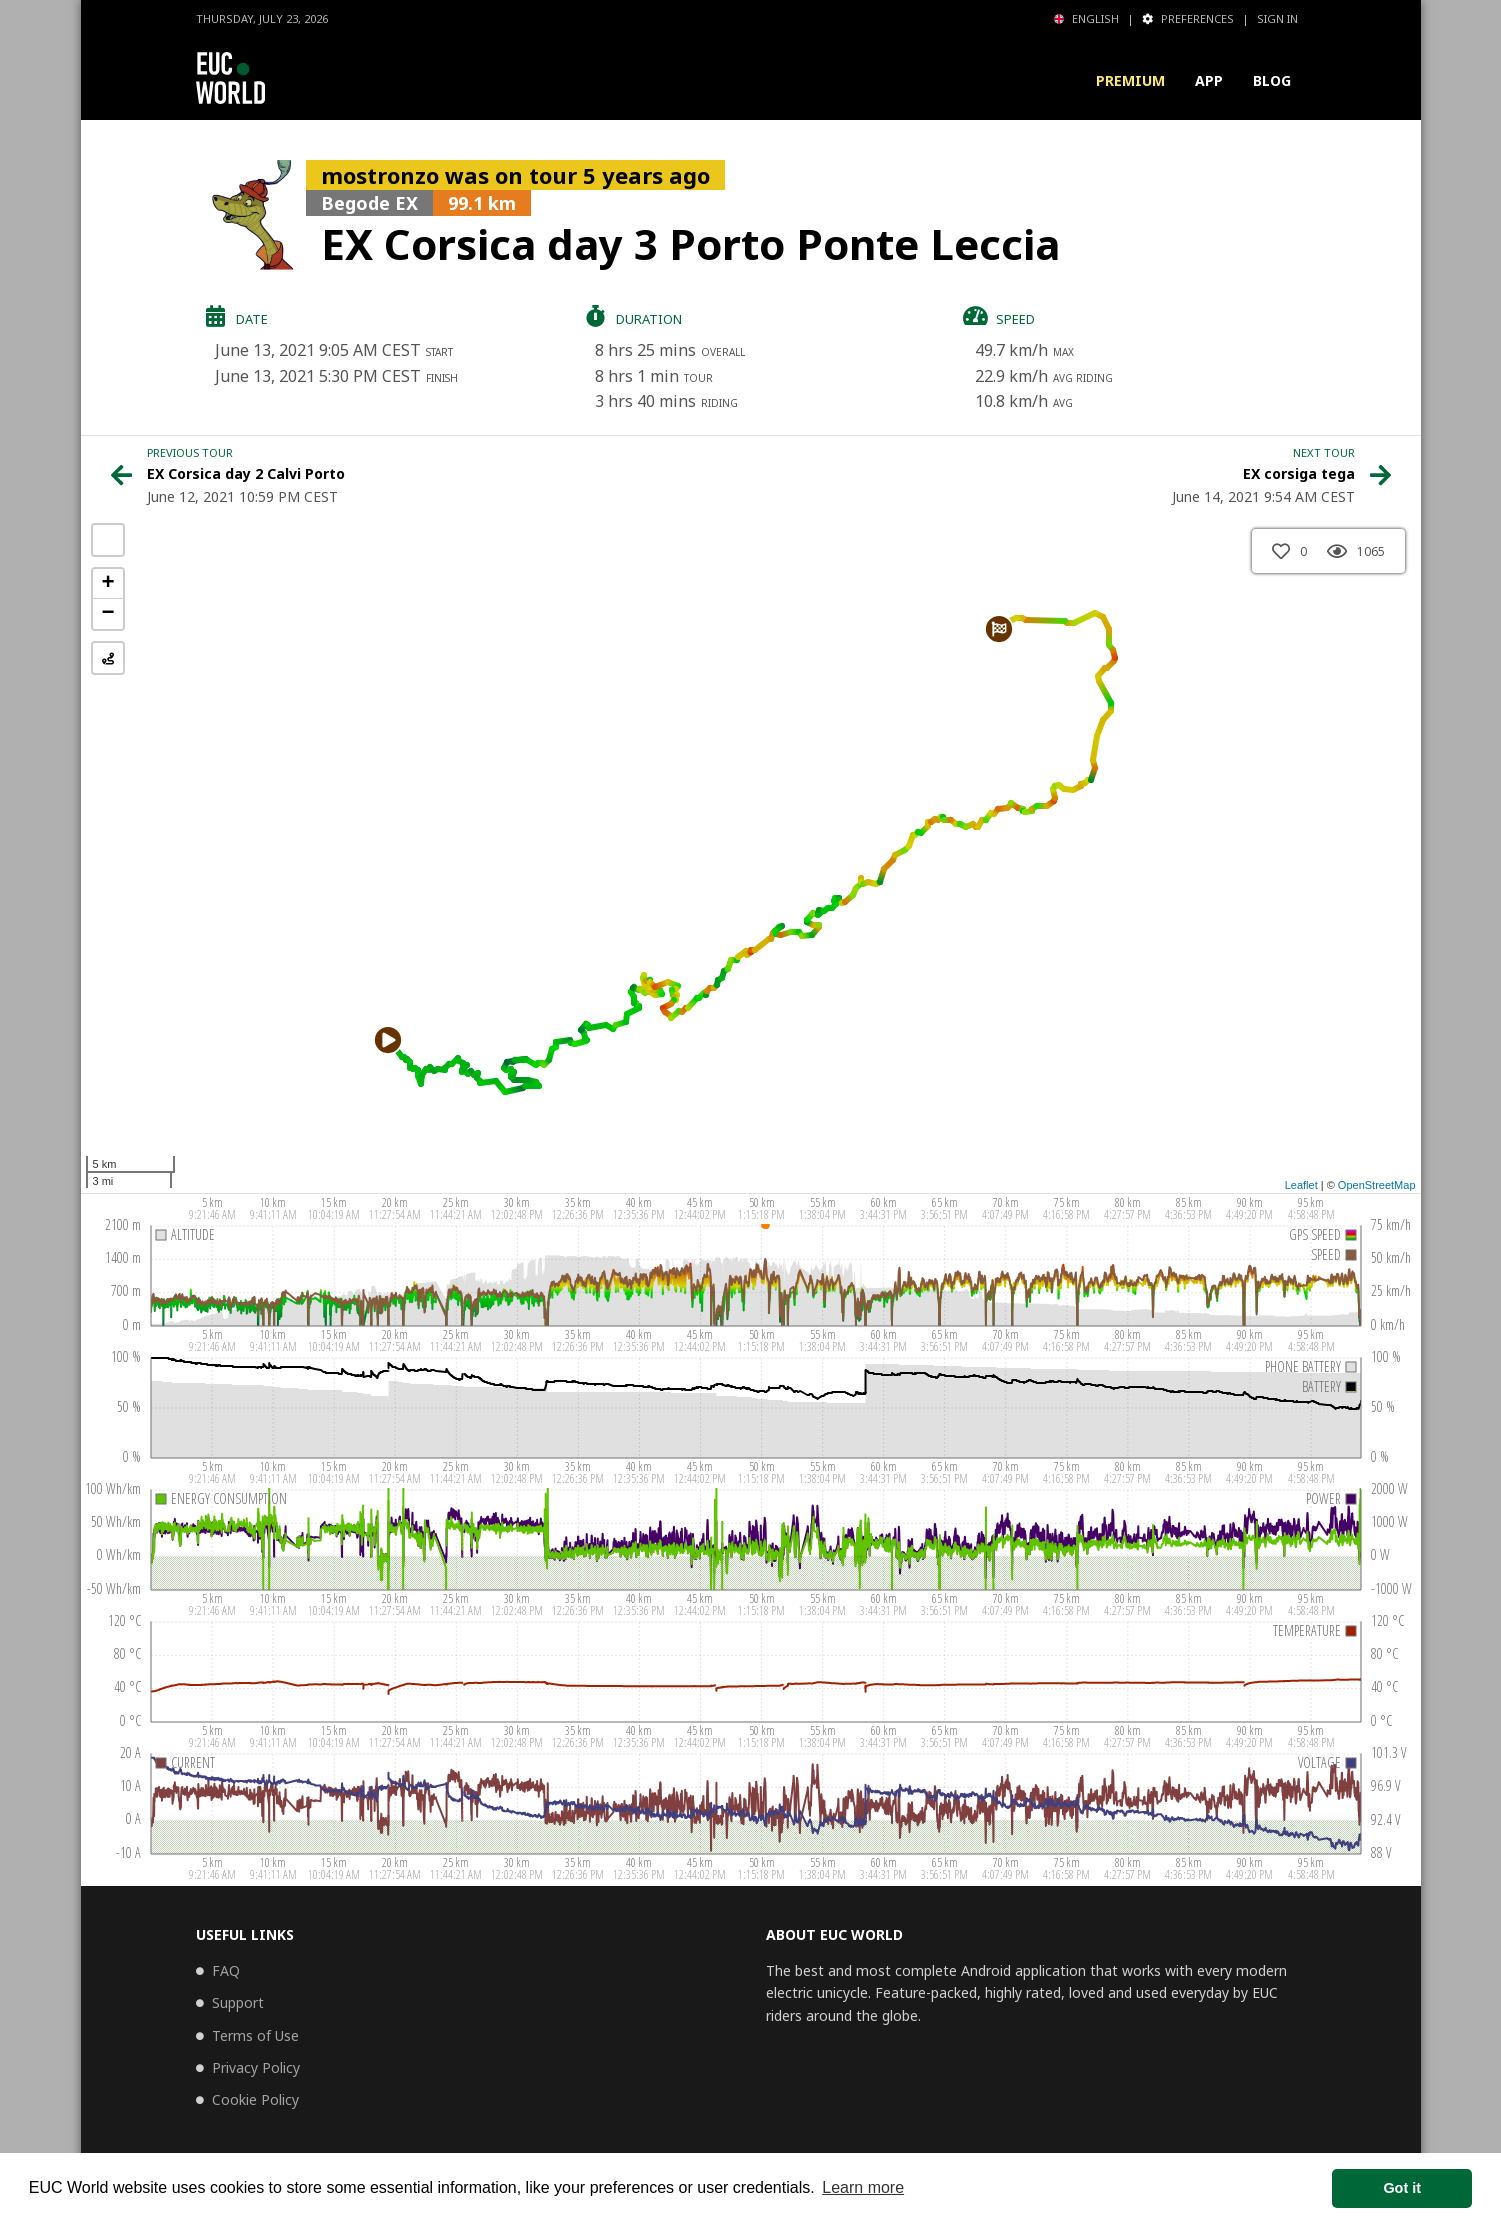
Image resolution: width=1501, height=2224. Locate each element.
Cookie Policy (255, 2099)
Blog (1272, 80)
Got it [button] (1402, 2188)
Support (238, 2002)
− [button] (107, 614)
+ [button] (107, 584)
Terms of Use (255, 2035)
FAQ (226, 1970)
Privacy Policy (256, 2067)
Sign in (1277, 18)
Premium (1130, 80)
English (1086, 18)
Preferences (1188, 18)
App (1209, 80)
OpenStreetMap (1377, 1185)
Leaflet (1301, 1185)
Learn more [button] (863, 2187)
